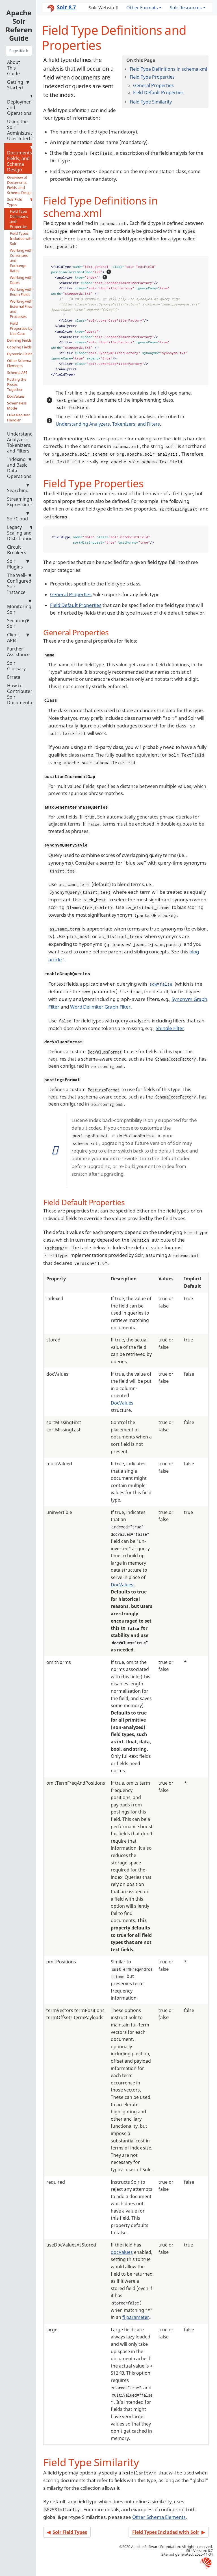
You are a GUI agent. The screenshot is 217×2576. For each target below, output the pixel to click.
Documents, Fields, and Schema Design (20, 158)
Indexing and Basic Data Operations (19, 467)
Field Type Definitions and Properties (19, 219)
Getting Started (18, 85)
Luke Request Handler (18, 417)
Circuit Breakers (16, 550)
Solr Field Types (20, 202)
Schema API (17, 372)
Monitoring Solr (19, 606)
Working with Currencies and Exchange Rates (21, 260)
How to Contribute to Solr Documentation (24, 694)
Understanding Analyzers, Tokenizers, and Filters (23, 439)
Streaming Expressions (20, 502)
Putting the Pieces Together (16, 384)
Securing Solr (18, 623)
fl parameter (135, 2317)
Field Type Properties (152, 77)
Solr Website (102, 8)
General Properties (153, 85)
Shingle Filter (170, 1028)
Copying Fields (19, 347)
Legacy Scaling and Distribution (20, 533)
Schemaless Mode (17, 405)
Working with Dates (21, 280)
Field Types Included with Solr (21, 238)
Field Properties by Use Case (21, 328)
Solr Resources (186, 8)
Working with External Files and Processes (21, 309)
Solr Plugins (18, 564)
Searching (18, 488)
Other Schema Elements (19, 363)
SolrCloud (18, 516)
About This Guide (13, 68)
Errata (13, 677)
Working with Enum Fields (21, 292)
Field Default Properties (158, 92)
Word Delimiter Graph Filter (100, 1006)
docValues (122, 2252)
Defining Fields (19, 340)
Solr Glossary (16, 666)
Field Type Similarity (151, 102)
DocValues (16, 396)
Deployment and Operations (20, 104)
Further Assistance (18, 652)
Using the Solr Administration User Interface (23, 130)
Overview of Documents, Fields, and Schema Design (20, 185)
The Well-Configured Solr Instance (19, 583)
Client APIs (18, 637)
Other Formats (142, 8)
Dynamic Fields (19, 353)
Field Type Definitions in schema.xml (168, 69)
